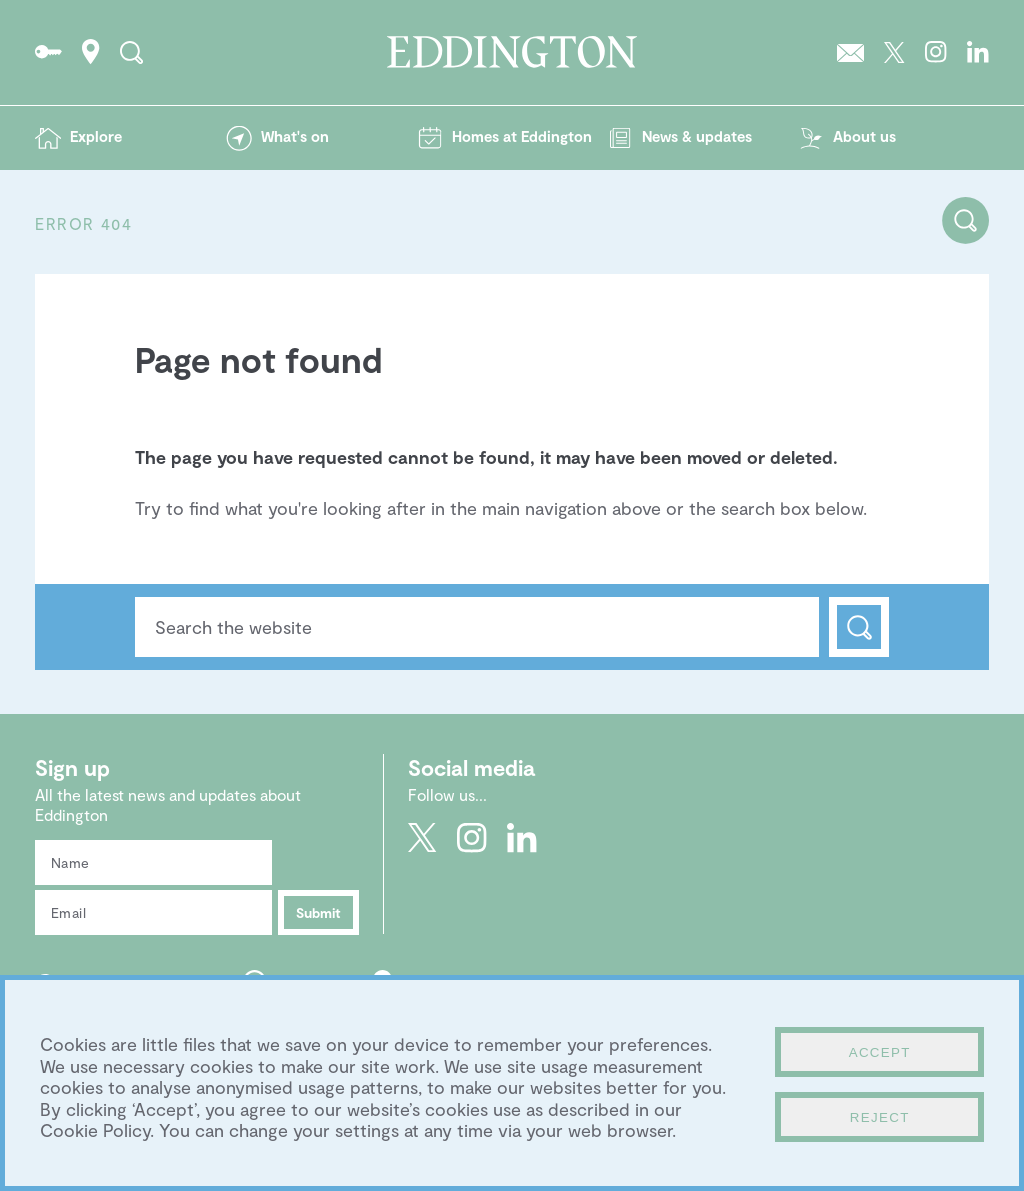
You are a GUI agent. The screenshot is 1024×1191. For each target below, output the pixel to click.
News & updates (697, 136)
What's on (295, 136)
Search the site (131, 52)
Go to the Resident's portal (48, 52)
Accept (880, 1052)
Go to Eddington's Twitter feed (894, 52)
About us (864, 136)
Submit (318, 912)
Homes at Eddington (522, 136)
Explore (96, 136)
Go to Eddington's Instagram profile (936, 52)
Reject (880, 1117)
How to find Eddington (91, 52)
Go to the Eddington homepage (512, 52)
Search (859, 627)
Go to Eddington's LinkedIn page (978, 52)
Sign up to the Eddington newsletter (850, 52)
